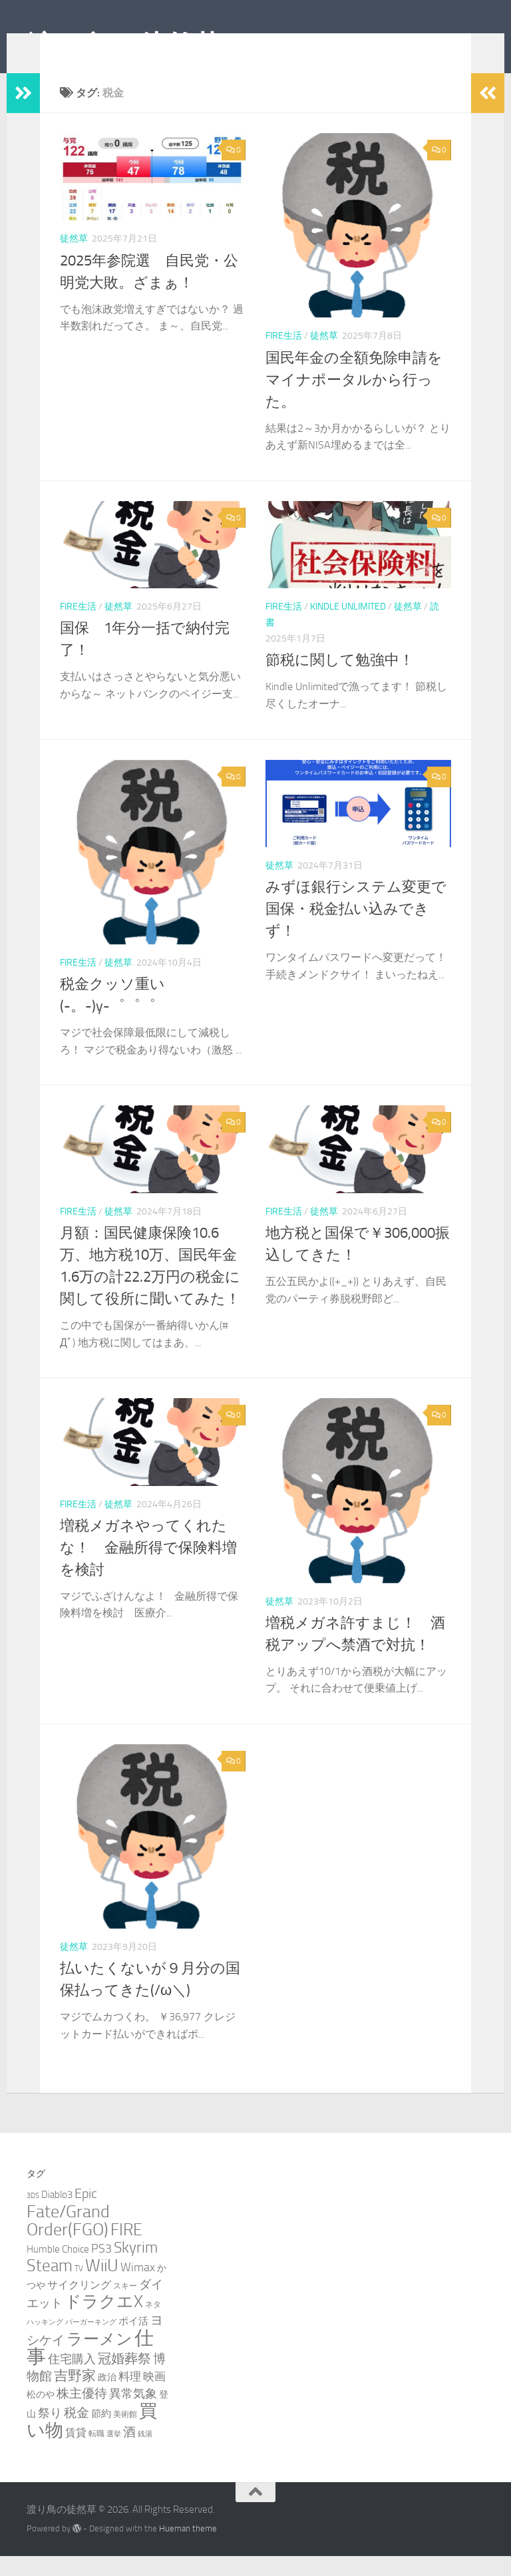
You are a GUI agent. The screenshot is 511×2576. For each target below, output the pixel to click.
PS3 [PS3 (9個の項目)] (101, 2268)
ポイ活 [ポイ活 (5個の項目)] (133, 2341)
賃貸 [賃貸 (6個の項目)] (75, 2452)
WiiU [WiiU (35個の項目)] (101, 2285)
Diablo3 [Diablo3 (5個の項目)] (57, 2215)
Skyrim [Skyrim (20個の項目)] (136, 2268)
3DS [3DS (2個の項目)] (33, 2215)
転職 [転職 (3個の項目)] (96, 2453)
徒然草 (74, 258)
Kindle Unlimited (348, 626)
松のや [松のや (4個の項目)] (41, 2414)
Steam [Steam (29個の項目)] (50, 2285)
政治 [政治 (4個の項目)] (107, 2397)
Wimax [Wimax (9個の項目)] (137, 2287)
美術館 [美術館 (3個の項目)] (125, 2434)
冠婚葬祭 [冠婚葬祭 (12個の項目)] (124, 2378)
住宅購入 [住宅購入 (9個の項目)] (72, 2379)
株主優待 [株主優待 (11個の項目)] (82, 2413)
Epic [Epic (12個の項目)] (86, 2213)
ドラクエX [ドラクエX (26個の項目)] (104, 2321)
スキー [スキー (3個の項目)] (125, 2305)
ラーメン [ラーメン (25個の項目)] (99, 2358)
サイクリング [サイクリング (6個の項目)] (79, 2305)
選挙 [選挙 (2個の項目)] (113, 2454)
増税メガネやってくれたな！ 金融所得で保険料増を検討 (148, 1567)
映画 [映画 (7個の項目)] (154, 2396)
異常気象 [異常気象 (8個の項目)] (133, 2413)
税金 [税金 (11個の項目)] (76, 2432)
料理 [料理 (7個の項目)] (129, 2396)
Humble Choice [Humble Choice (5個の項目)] (58, 2269)
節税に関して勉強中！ (339, 680)
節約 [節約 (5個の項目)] (101, 2434)
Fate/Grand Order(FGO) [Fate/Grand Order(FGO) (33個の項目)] (68, 2240)
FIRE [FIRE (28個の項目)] (126, 2249)
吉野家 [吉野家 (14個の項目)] (75, 2396)
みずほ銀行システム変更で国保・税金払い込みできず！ (355, 929)
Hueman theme (188, 2548)
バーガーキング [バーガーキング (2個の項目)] (90, 2342)
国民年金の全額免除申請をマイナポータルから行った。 (353, 400)
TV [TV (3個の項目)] (79, 2288)
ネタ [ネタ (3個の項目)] (153, 2324)
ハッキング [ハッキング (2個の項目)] (45, 2342)
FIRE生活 (283, 355)
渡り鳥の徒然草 (124, 46)
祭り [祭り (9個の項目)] (50, 2433)
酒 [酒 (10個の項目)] (129, 2452)
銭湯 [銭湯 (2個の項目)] (145, 2454)
